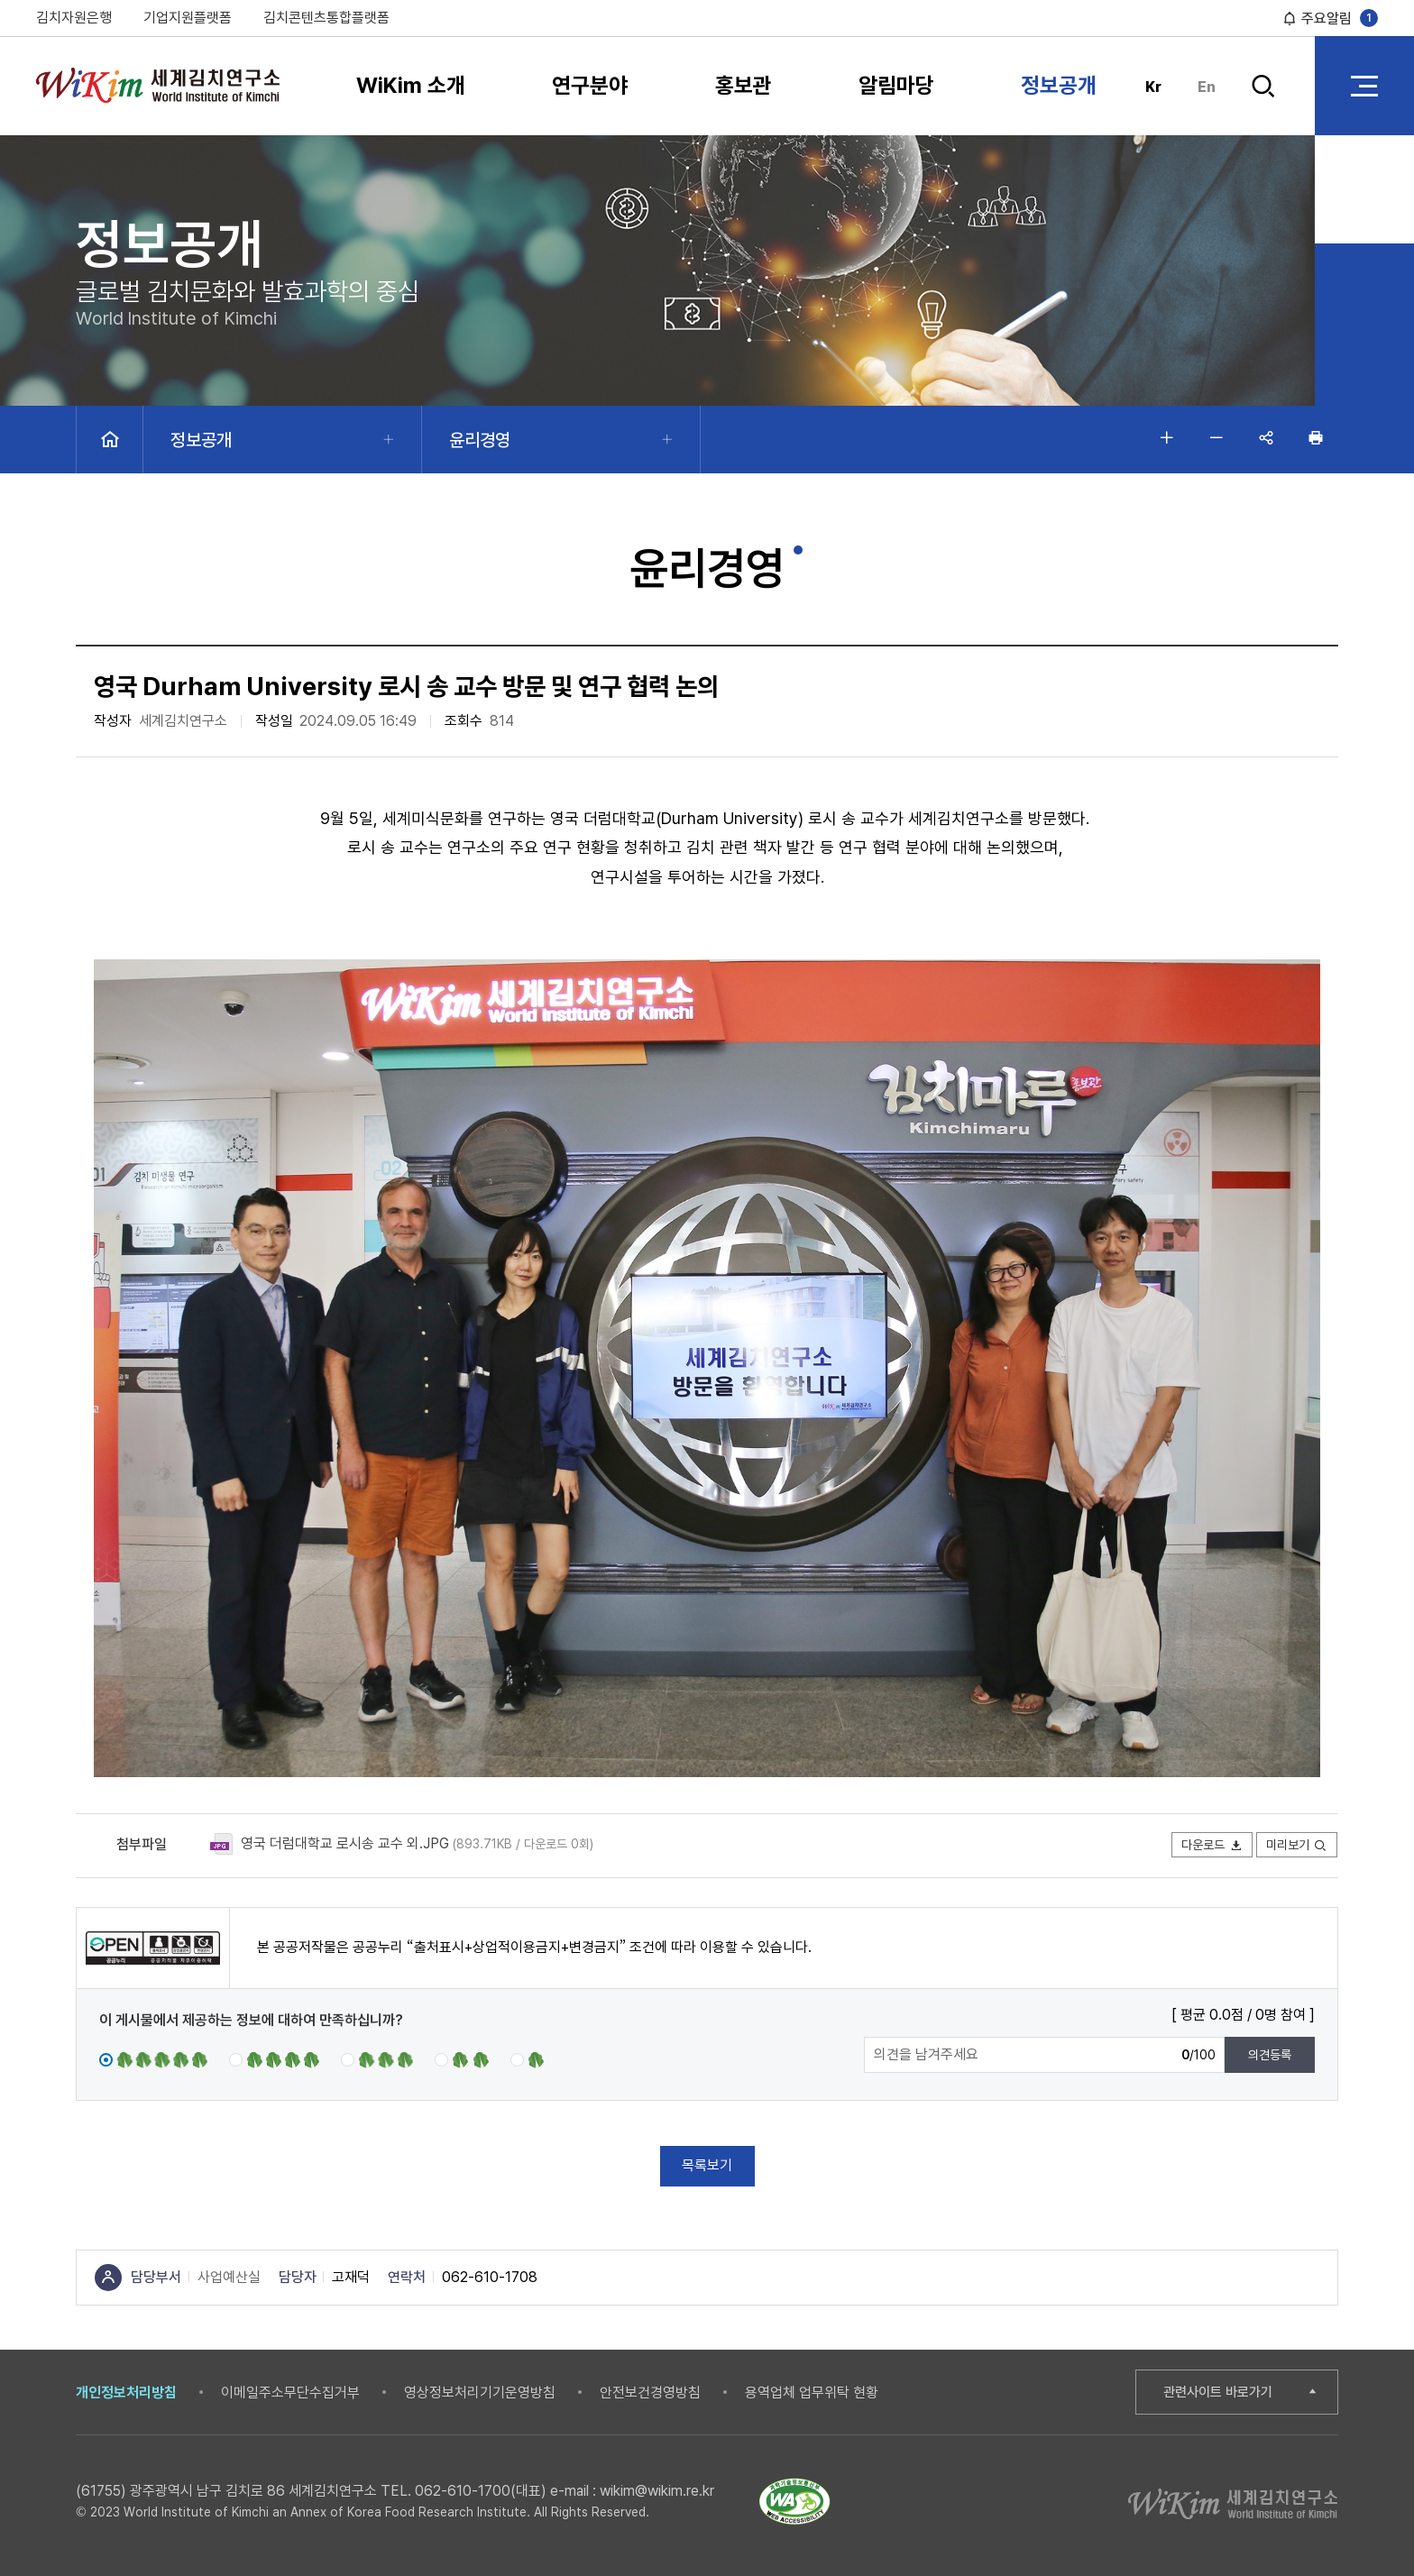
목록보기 (707, 2165)
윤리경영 (479, 440)
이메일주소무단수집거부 (290, 2392)
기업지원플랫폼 (187, 17)
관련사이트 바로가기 (1217, 2392)
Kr (1153, 87)
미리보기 (1296, 1845)
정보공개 (1059, 85)
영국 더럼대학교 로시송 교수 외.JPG (345, 1843)
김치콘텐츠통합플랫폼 (326, 17)
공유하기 (1266, 437)
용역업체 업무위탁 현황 (811, 2392)
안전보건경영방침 (650, 2392)
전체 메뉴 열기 (1364, 85)
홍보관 (743, 85)
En (1207, 87)
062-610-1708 (489, 2277)
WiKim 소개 (410, 85)
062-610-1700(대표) (480, 2490)
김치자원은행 (74, 17)
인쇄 (1315, 437)
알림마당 (896, 85)
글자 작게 (1216, 437)
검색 (1263, 86)
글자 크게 (1166, 437)
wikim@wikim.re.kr (657, 2490)
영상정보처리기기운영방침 (480, 2392)
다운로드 (1212, 1845)
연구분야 (590, 85)
